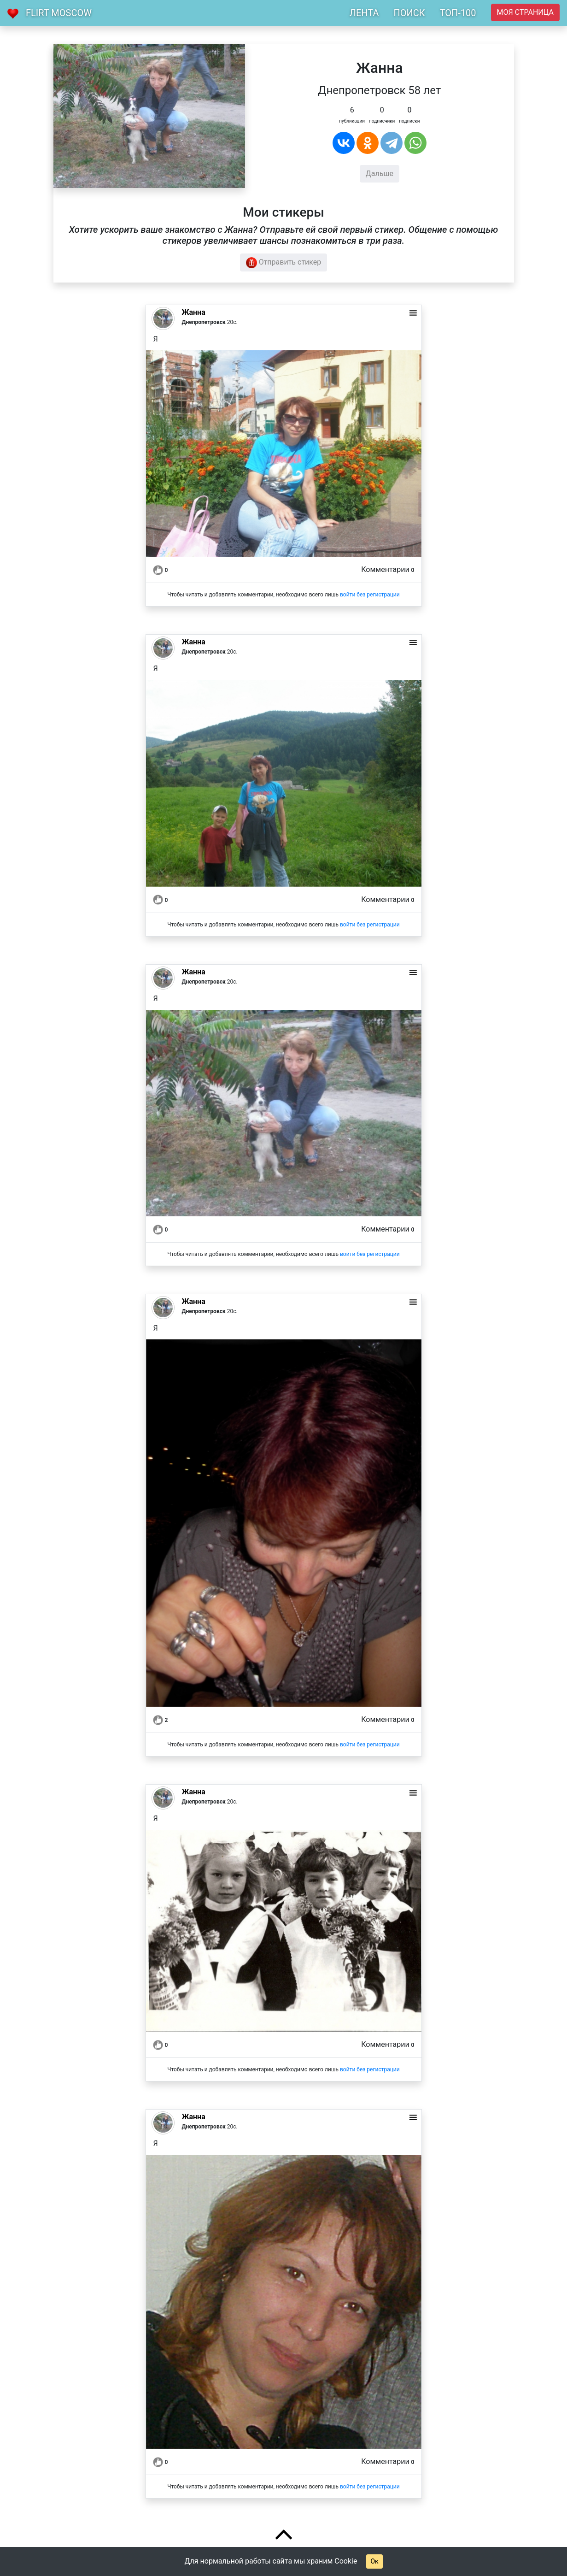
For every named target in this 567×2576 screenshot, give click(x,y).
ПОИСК (409, 12)
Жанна (193, 312)
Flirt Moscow (59, 12)
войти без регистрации (370, 594)
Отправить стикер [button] (283, 262)
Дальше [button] (379, 173)
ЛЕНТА (364, 12)
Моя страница (525, 12)
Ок (374, 2561)
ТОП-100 (458, 12)
